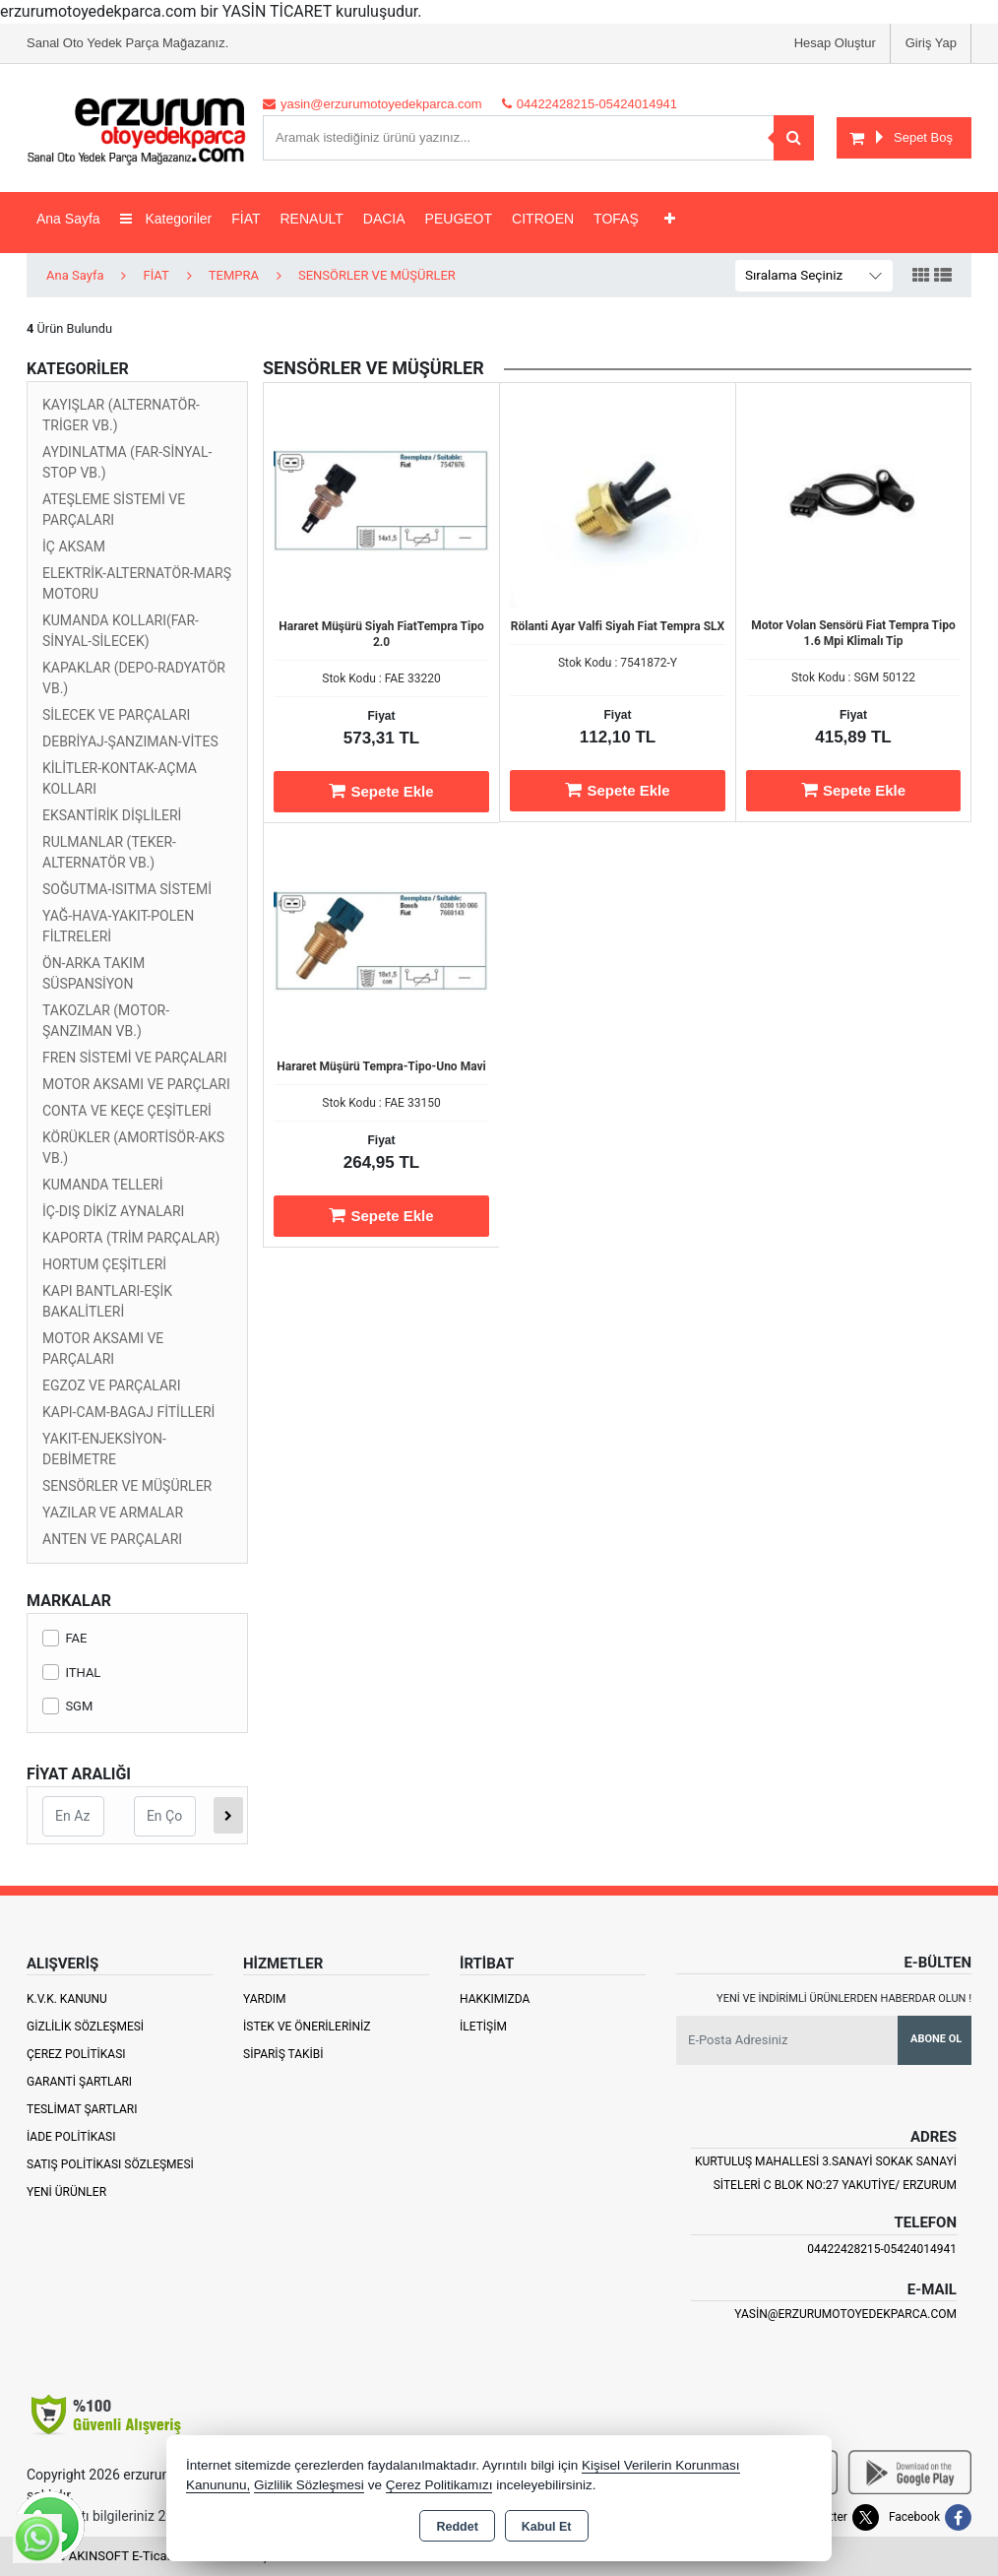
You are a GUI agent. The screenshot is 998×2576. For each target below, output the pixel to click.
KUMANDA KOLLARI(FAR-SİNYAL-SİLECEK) (120, 630)
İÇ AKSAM (73, 546)
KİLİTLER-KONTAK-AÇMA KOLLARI (119, 778)
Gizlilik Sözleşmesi (85, 2026)
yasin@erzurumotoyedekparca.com (845, 2314)
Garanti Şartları (79, 2082)
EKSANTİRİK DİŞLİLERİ (111, 815)
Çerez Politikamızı (439, 2485)
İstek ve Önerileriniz (307, 2026)
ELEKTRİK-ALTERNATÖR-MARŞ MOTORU (136, 583)
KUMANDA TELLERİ (102, 1184)
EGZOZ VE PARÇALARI (111, 1385)
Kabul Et (547, 2527)
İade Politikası (71, 2137)
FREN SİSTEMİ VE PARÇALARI (134, 1057)
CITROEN (543, 218)
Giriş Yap (931, 42)
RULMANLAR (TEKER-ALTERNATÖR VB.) (109, 852)
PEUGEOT (458, 218)
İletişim (483, 2026)
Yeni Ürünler (66, 2192)
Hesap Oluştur (835, 42)
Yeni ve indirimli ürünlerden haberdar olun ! (844, 1998)
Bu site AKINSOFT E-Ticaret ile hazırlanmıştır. (154, 2555)
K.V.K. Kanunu (67, 1999)
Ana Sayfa (68, 218)
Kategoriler (166, 218)
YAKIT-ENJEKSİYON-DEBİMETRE (104, 1449)
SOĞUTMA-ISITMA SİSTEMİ (127, 889)
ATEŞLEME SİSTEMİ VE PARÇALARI (113, 509)
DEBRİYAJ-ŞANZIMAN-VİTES (130, 741)
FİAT (245, 218)
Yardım (264, 1999)
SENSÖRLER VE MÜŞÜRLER (127, 1486)
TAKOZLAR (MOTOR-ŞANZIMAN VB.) (105, 1020)
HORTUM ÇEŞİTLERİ (104, 1264)
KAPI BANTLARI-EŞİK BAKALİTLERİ (107, 1301)
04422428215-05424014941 (882, 2249)
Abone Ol (936, 2038)
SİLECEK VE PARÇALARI (116, 715)
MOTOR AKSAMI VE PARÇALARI (102, 1348)
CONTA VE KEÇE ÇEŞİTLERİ (127, 1111)
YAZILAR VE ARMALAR (112, 1512)
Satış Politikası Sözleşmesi (110, 2164)
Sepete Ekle (381, 791)
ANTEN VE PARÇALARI (112, 1539)
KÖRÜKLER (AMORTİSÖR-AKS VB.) (133, 1147)
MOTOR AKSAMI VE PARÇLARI (136, 1084)
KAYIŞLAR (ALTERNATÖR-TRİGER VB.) (121, 415)
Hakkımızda (495, 1999)
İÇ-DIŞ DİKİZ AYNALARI (113, 1211)
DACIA (384, 218)
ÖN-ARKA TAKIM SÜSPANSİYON (93, 973)
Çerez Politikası (76, 2054)
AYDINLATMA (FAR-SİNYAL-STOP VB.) (127, 462)
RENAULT (312, 218)
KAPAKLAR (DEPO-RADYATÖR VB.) (133, 678)
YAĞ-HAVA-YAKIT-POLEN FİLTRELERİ (118, 926)
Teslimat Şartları (82, 2109)
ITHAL (71, 1672)
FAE (64, 1638)
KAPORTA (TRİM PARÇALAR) (130, 1238)
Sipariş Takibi (283, 2054)
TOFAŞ (616, 218)
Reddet (456, 2527)
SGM (67, 1706)
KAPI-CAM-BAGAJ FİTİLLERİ (128, 1412)
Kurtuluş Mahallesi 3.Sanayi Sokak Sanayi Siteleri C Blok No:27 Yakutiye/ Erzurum (826, 2173)
